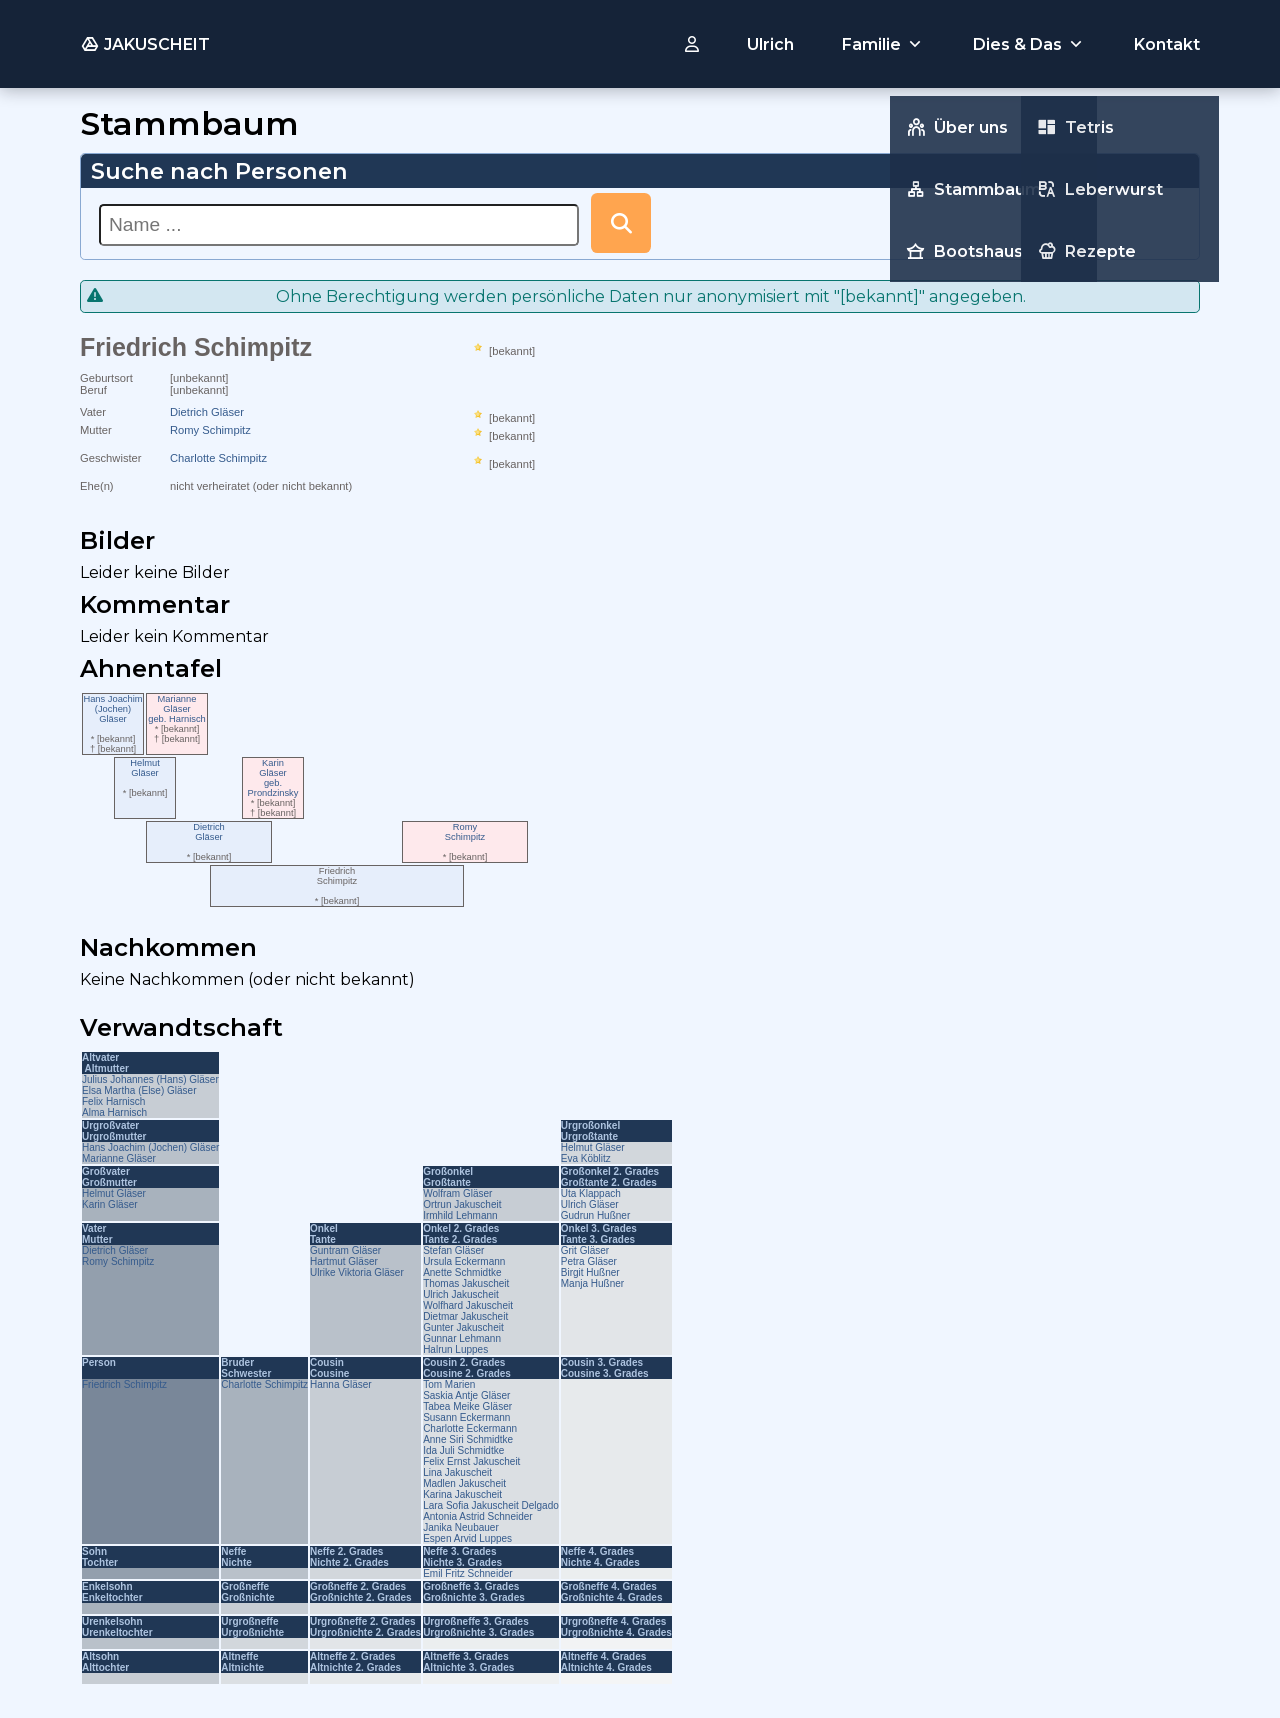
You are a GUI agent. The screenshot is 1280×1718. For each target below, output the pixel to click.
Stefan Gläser (453, 1250)
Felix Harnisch (113, 1101)
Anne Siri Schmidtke (468, 1439)
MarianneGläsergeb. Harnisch (177, 709)
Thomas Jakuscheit (466, 1283)
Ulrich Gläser (590, 1204)
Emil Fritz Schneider (467, 1573)
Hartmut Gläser (344, 1261)
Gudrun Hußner (595, 1215)
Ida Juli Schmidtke (463, 1450)
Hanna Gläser (341, 1384)
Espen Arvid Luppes (467, 1538)
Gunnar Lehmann (462, 1338)
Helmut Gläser (593, 1147)
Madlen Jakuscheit (464, 1483)
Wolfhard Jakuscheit (468, 1305)
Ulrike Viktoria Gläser (357, 1272)
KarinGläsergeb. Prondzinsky (273, 778)
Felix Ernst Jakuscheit (471, 1461)
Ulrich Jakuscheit (461, 1294)
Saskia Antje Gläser (466, 1395)
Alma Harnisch (114, 1112)
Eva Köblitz (586, 1158)
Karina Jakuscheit (462, 1494)
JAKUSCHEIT (145, 44)
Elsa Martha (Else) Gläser (139, 1090)
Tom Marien (449, 1384)
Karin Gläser (110, 1204)
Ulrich (770, 44)
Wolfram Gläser (457, 1193)
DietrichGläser (209, 832)
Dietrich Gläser (207, 412)
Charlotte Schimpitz (218, 458)
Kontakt (1167, 44)
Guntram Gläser (345, 1250)
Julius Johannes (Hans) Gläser (150, 1079)
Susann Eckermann (466, 1417)
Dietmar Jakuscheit (465, 1316)
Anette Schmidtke (462, 1272)
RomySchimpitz (465, 832)
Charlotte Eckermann (470, 1428)
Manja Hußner (592, 1283)
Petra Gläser (589, 1261)
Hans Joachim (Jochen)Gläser (112, 709)
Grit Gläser (585, 1250)
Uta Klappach (591, 1193)
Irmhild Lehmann (460, 1215)
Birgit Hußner (590, 1272)
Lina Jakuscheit (457, 1472)
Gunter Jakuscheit (463, 1327)
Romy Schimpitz (210, 430)
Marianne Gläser (119, 1158)
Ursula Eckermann (464, 1261)
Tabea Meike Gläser (467, 1406)
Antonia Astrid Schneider (478, 1516)
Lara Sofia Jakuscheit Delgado (491, 1505)
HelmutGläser (145, 768)
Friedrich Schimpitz (124, 1384)
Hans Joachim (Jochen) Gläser (150, 1147)
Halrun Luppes (455, 1349)
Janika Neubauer (461, 1527)
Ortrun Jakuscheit (462, 1204)
